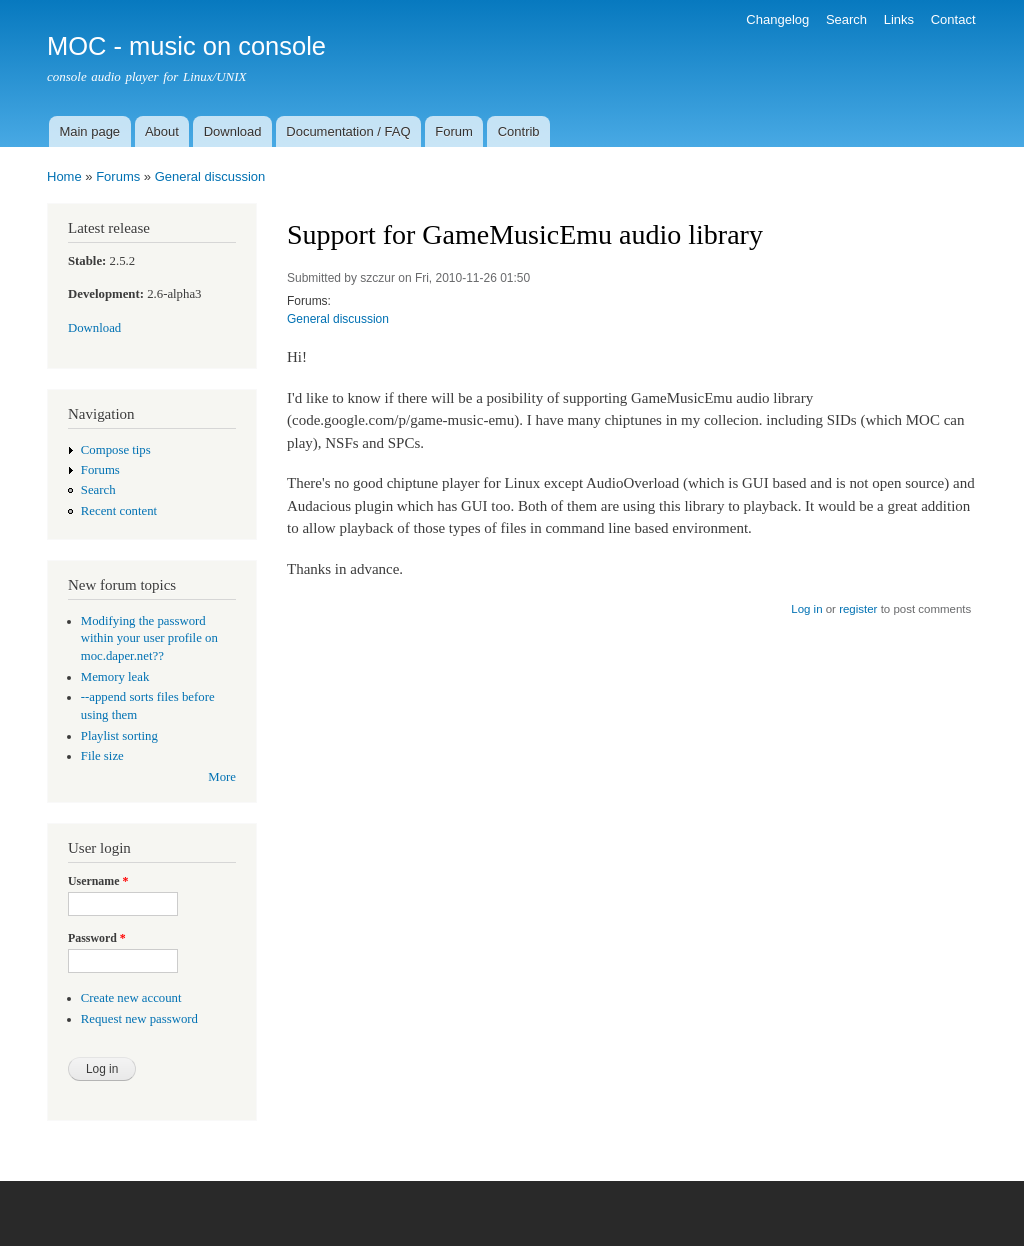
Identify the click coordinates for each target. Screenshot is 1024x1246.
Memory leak (115, 677)
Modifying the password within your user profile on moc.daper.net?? (149, 639)
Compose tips (116, 450)
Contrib (519, 131)
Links (899, 19)
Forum (454, 131)
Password (97, 938)
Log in (806, 609)
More (222, 777)
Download (233, 131)
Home (64, 176)
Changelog (777, 19)
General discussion (210, 176)
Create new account (131, 998)
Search (846, 19)
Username (98, 881)
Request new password (139, 1019)
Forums (118, 176)
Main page (89, 131)
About (162, 131)
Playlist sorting (119, 736)
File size (102, 756)
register (858, 609)
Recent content (119, 511)
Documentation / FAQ (348, 131)
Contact (953, 19)
